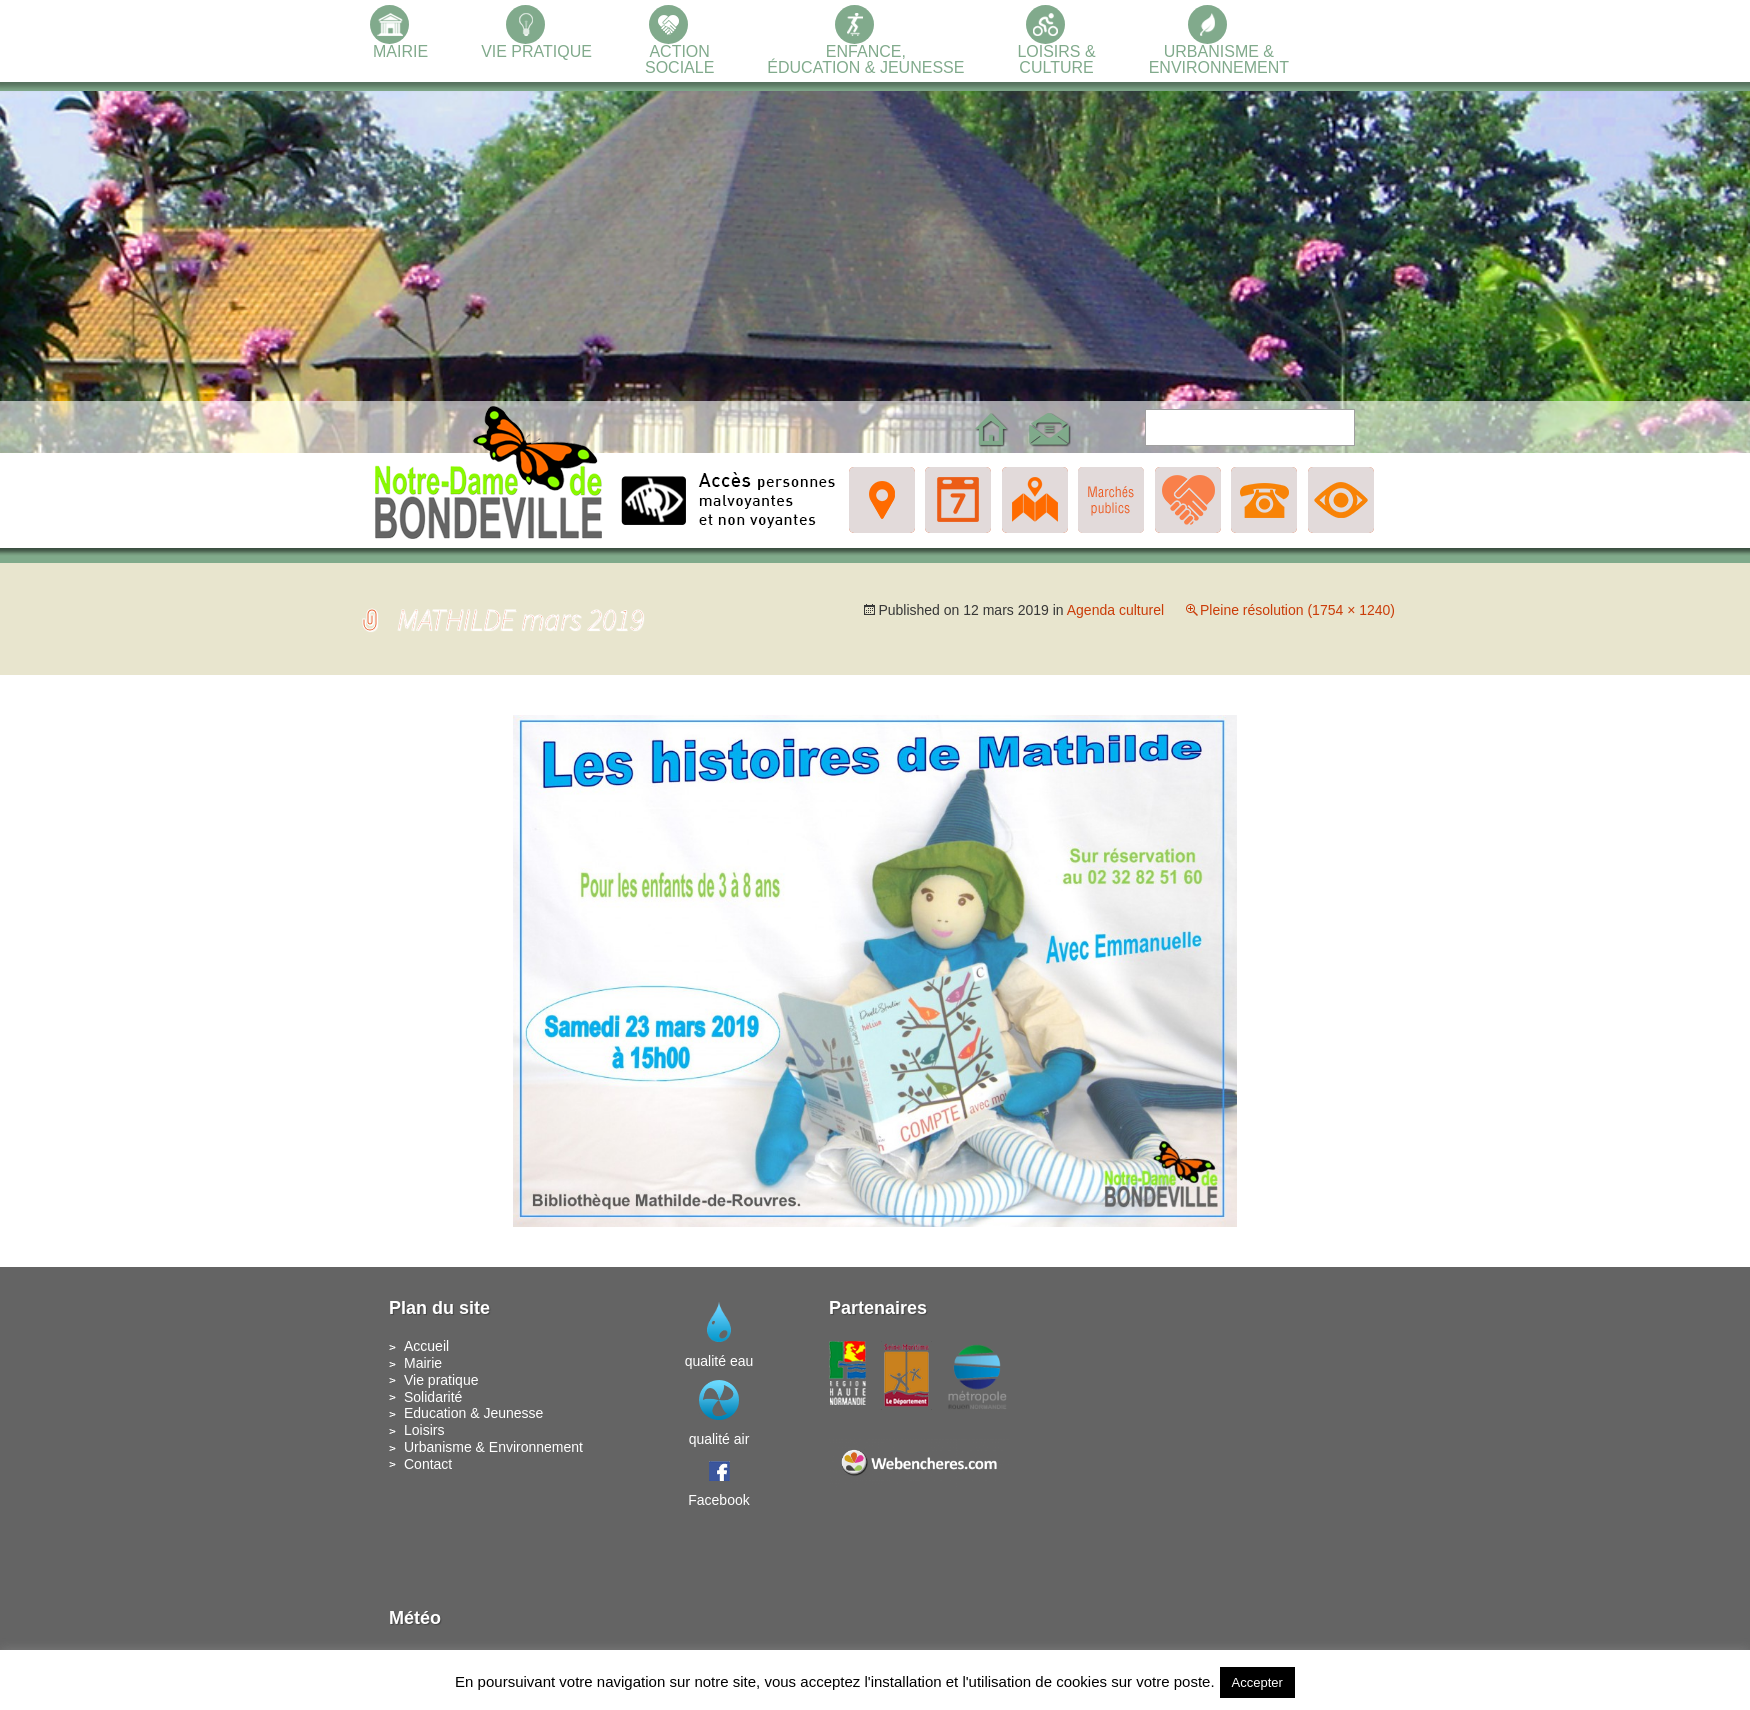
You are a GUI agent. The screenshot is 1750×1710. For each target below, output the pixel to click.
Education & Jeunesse (473, 1413)
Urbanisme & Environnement (493, 1447)
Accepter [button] (1257, 1682)
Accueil (426, 1346)
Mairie (423, 1363)
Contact (428, 1464)
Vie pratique (441, 1380)
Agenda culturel (1115, 610)
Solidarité (433, 1397)
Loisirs (424, 1430)
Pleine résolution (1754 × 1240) (1297, 610)
